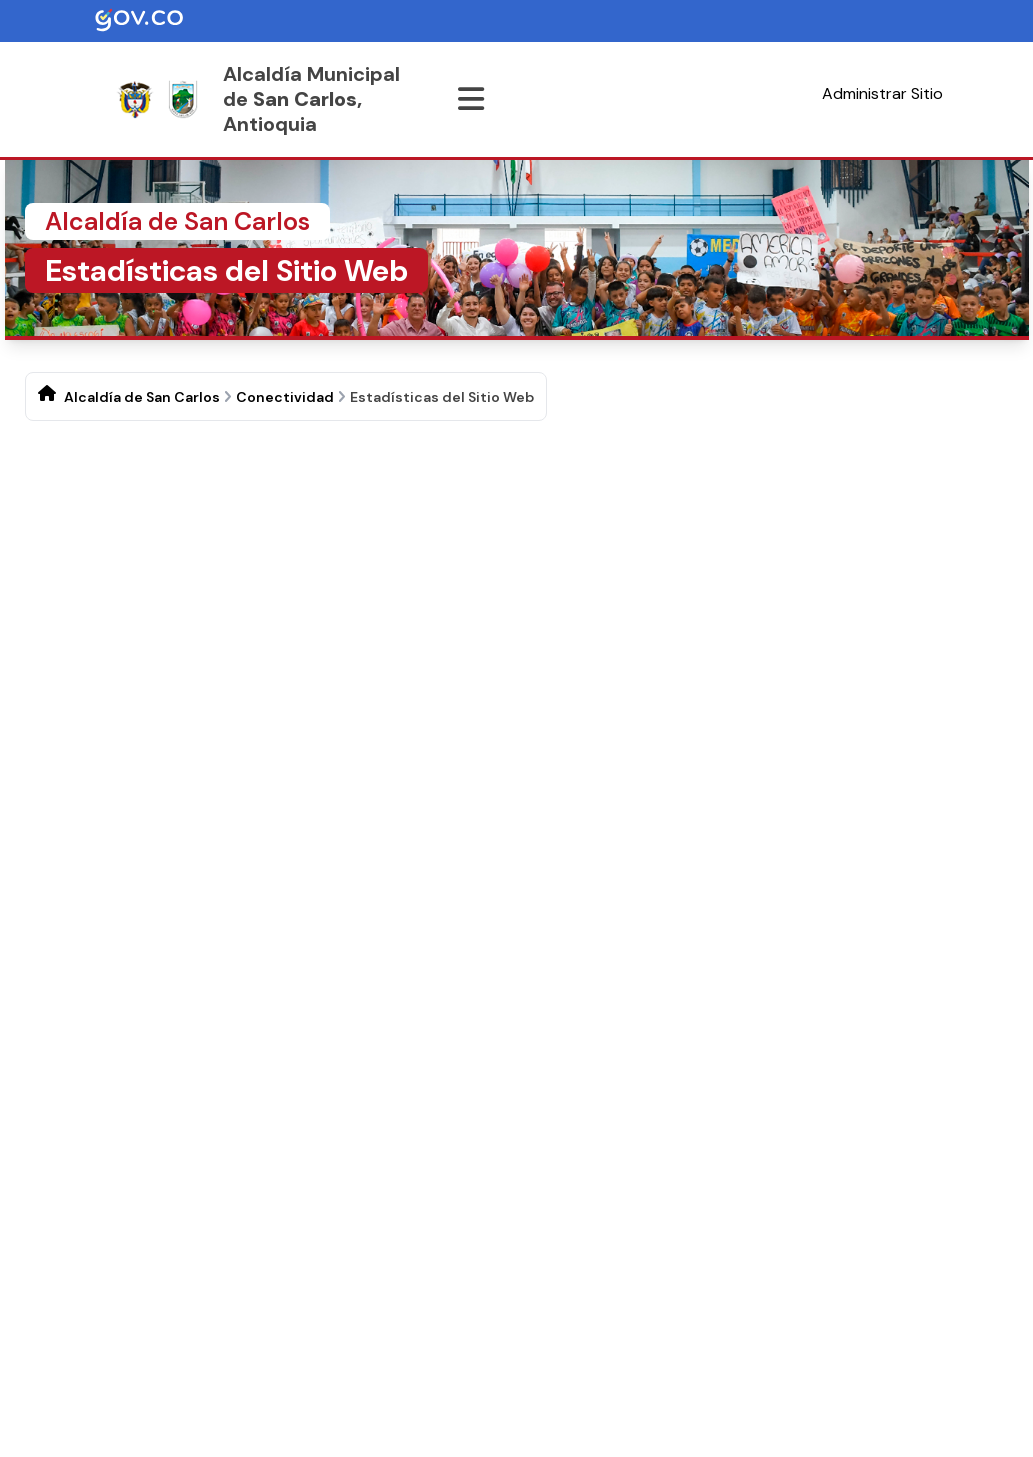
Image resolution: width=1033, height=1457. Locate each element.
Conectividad (285, 397)
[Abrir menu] (471, 99)
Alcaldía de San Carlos (142, 397)
